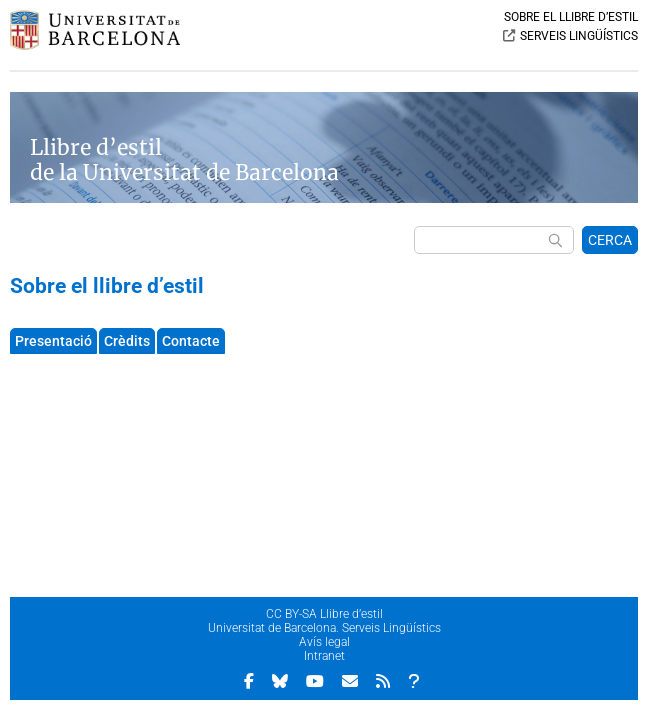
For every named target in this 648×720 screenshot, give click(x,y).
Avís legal (324, 642)
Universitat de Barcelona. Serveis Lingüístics (324, 628)
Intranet (324, 656)
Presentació (53, 341)
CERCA (610, 240)
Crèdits (127, 341)
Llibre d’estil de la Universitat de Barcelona (184, 160)
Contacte (191, 341)
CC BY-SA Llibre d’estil (324, 614)
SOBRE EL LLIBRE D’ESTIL (571, 17)
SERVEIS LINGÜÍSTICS (579, 36)
